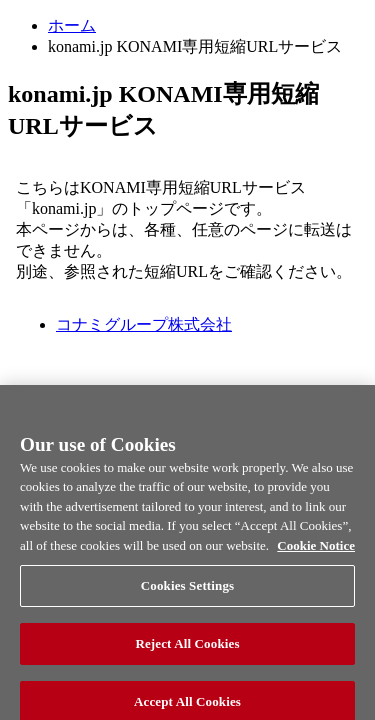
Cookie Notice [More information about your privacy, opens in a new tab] (316, 556)
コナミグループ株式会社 (144, 324)
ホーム (72, 25)
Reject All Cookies (187, 654)
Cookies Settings (187, 597)
